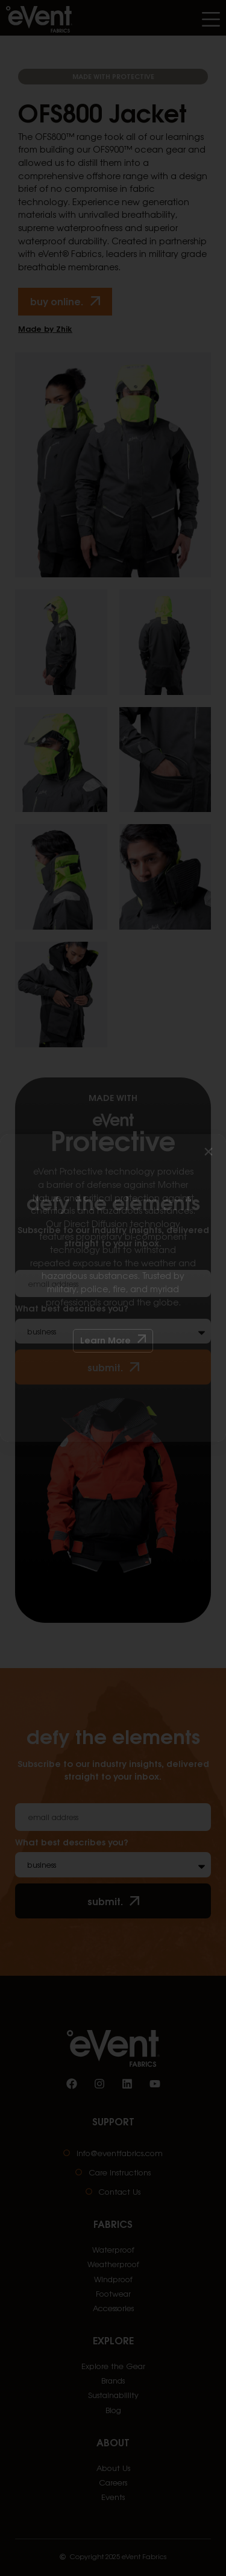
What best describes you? (71, 1842)
